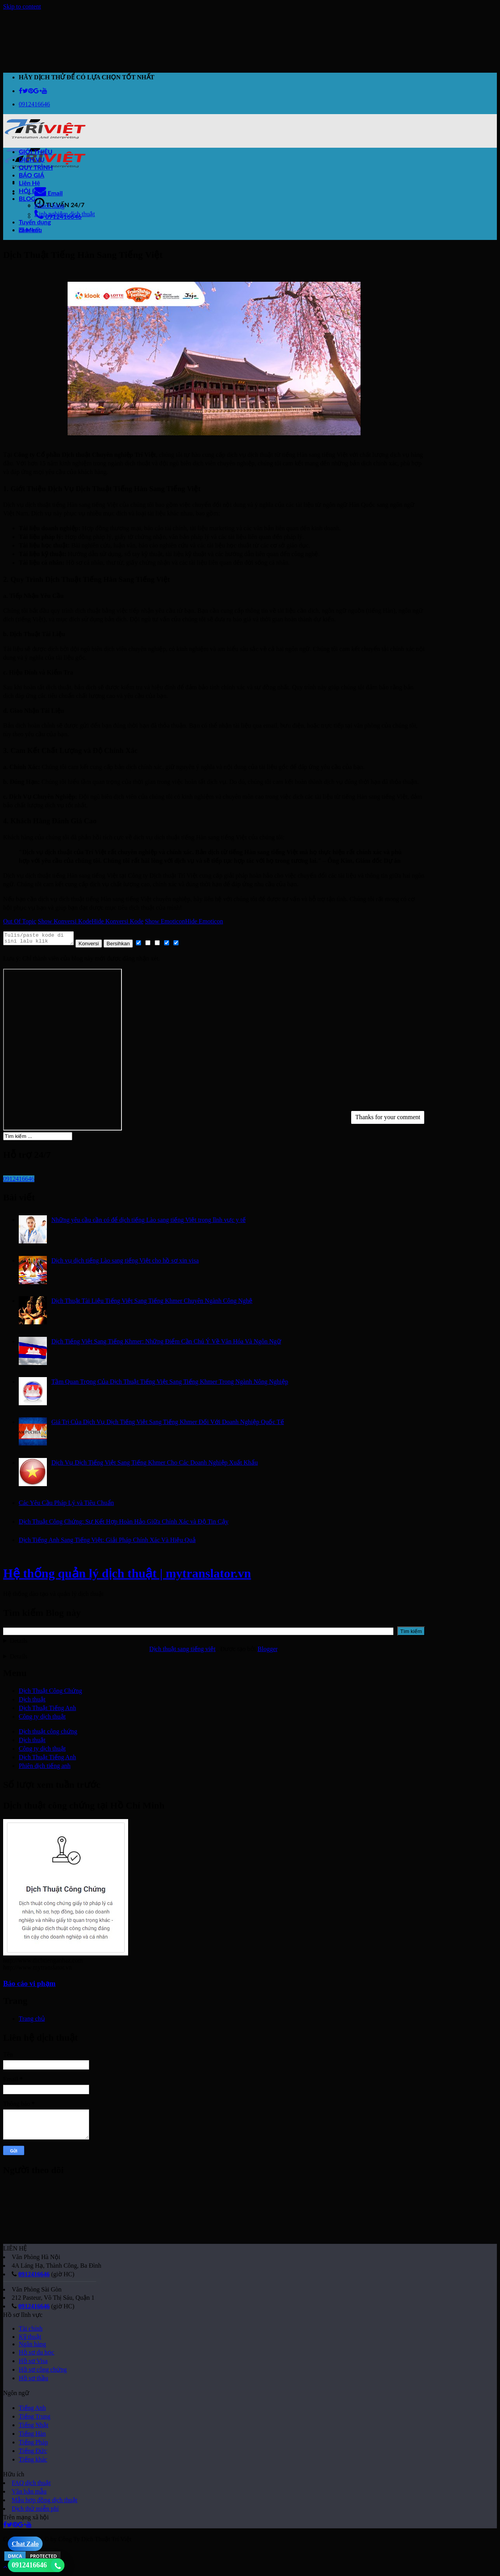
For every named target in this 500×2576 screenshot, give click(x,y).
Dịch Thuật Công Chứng (50, 1693)
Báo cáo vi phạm (29, 1986)
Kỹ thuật (30, 2339)
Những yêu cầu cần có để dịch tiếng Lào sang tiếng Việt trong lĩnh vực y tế (148, 1222)
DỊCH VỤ (32, 159)
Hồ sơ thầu (33, 2380)
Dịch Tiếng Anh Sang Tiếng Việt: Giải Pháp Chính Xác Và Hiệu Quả (107, 1542)
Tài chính (31, 2330)
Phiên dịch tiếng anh (45, 1768)
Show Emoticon (165, 921)
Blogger (267, 1651)
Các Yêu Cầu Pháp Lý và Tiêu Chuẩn (66, 1505)
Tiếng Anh (32, 2410)
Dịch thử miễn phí (35, 2511)
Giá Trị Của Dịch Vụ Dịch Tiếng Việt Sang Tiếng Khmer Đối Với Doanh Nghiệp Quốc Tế (167, 1424)
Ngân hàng (32, 2346)
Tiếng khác (33, 2461)
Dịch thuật (32, 1701)
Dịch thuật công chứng (48, 1733)
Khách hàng (49, 205)
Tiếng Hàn (32, 2436)
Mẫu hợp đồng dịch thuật (44, 2502)
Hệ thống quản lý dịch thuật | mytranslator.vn (127, 1576)
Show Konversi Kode (65, 921)
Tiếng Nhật (33, 2427)
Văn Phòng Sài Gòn (37, 2291)
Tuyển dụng (35, 221)
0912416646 (34, 2276)
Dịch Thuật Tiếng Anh (47, 1710)
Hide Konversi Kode (117, 921)
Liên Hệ (29, 182)
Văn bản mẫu (29, 2493)
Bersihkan (126, 946)
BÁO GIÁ (31, 175)
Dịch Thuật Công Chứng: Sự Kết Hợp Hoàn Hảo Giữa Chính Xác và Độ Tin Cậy (124, 1524)
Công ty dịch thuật (42, 1719)
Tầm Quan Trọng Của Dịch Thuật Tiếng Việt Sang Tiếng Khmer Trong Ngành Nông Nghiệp (169, 1384)
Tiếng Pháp (33, 2444)
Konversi (96, 946)
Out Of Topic (19, 921)
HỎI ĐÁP (32, 190)
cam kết (30, 229)
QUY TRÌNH (36, 167)
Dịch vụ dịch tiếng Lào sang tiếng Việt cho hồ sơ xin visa (124, 1262)
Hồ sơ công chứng (43, 2371)
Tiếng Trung (34, 2418)
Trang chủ (32, 2021)
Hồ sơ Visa (33, 2363)
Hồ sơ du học (36, 2354)
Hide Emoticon (204, 921)
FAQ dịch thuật (31, 2485)
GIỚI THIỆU (35, 151)
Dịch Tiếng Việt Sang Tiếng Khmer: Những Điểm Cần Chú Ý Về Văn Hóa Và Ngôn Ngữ (166, 1343)
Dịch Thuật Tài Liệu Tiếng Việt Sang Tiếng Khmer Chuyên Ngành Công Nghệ (151, 1303)
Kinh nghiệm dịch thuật (64, 214)
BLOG (29, 198)
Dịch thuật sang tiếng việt (182, 1651)
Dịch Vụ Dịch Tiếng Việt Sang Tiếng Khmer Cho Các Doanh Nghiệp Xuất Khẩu (154, 1465)
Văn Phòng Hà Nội (36, 2259)
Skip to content (22, 6)
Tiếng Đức (33, 2453)
